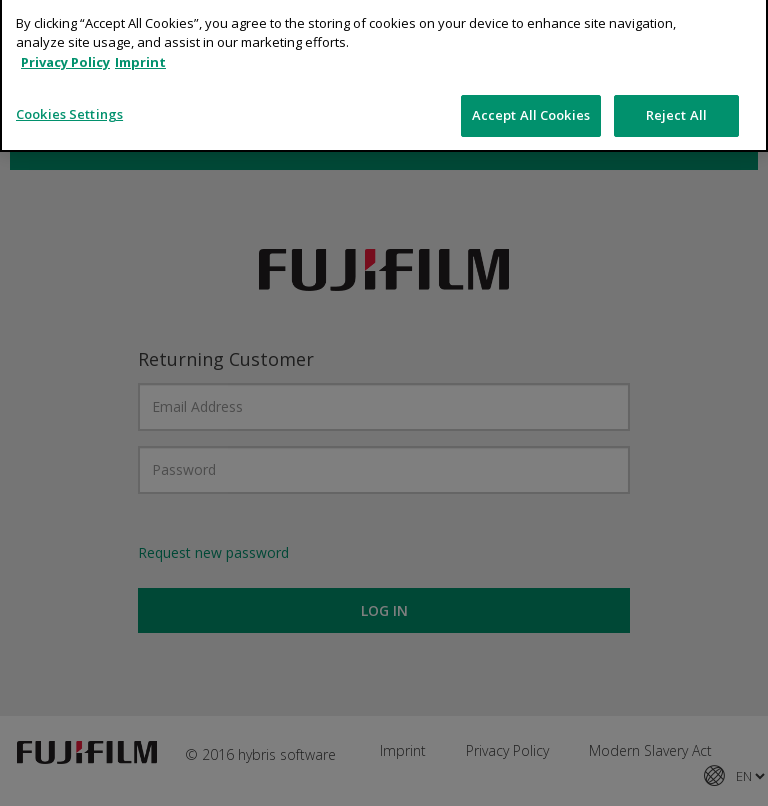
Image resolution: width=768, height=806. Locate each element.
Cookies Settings (69, 82)
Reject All (676, 83)
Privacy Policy (65, 29)
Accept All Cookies (531, 83)
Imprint (140, 29)
